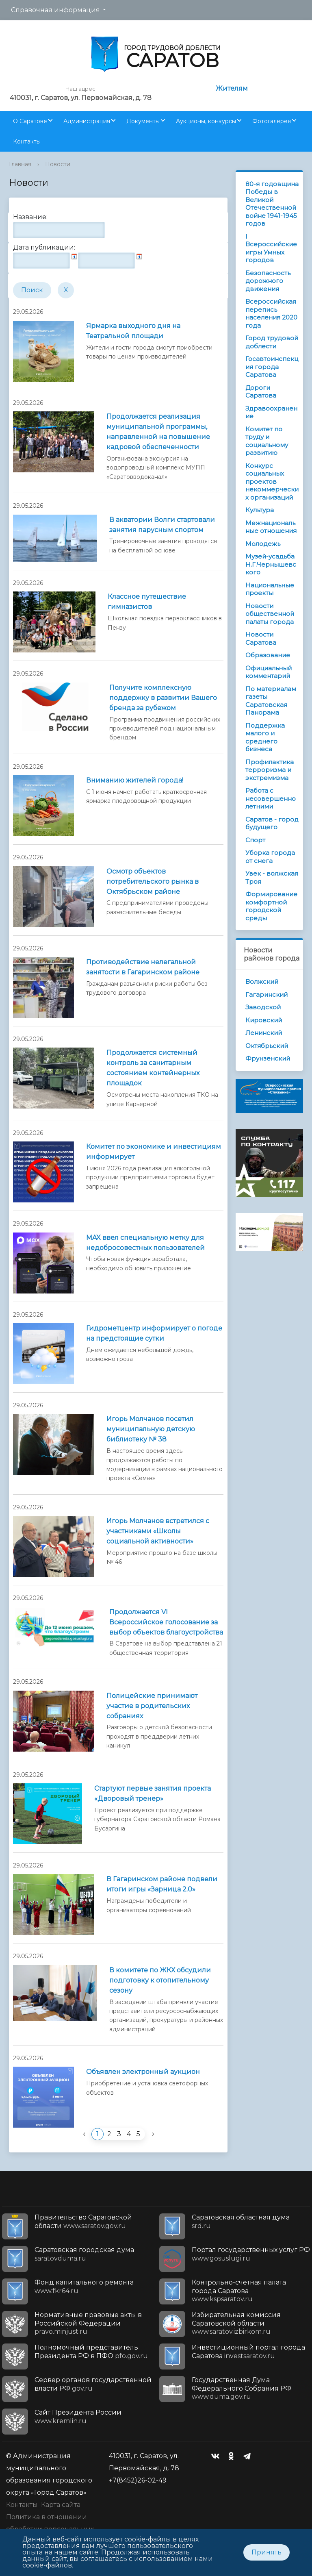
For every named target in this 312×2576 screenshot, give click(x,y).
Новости (57, 164)
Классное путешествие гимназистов (147, 602)
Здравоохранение (271, 412)
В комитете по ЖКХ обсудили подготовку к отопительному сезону (160, 1980)
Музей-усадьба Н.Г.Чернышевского (270, 564)
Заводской (263, 1007)
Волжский (261, 981)
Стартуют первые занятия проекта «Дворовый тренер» (152, 1793)
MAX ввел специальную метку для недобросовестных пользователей (145, 1243)
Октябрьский (266, 1046)
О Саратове (30, 121)
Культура (259, 510)
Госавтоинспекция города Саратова (271, 366)
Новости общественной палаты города (269, 614)
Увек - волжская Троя (271, 877)
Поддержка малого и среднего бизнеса (265, 737)
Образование (267, 655)
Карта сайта (60, 2505)
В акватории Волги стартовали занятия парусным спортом (162, 525)
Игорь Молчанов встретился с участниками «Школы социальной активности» (157, 1531)
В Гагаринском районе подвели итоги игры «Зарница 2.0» (161, 1884)
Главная (20, 164)
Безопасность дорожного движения (267, 281)
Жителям (232, 88)
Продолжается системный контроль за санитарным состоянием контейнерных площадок (152, 1068)
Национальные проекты (269, 589)
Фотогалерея (271, 121)
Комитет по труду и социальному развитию (266, 441)
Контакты (27, 141)
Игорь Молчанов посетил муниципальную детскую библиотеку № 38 (150, 1429)
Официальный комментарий (268, 672)
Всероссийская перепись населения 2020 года (271, 313)
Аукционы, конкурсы (206, 121)
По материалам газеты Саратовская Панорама (270, 701)
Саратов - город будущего (272, 823)
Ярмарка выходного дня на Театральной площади (133, 331)
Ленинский (263, 1033)
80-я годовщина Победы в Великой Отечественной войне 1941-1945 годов (272, 204)
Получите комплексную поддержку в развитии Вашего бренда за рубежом (163, 698)
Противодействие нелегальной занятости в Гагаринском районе (142, 967)
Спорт (255, 840)
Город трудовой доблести (271, 342)
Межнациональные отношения (271, 527)
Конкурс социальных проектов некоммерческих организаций (272, 481)
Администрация (86, 121)
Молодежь (262, 544)
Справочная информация (55, 10)
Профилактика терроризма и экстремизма (269, 770)
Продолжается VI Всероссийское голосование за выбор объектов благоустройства (166, 1622)
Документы (143, 121)
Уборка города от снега (270, 857)
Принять (266, 2552)
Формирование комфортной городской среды (271, 906)
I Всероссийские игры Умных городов (271, 248)
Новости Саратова (260, 638)
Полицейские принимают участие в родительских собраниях (151, 1706)
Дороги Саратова (260, 392)
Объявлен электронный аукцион (143, 2072)
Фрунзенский (267, 1058)
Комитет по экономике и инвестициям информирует (153, 1152)
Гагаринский (266, 994)
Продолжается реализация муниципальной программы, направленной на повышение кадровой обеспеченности (158, 432)
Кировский (263, 1020)
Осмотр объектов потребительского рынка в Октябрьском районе (152, 881)
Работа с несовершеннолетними (270, 798)
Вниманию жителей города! (134, 780)
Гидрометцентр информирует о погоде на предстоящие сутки (154, 1333)
